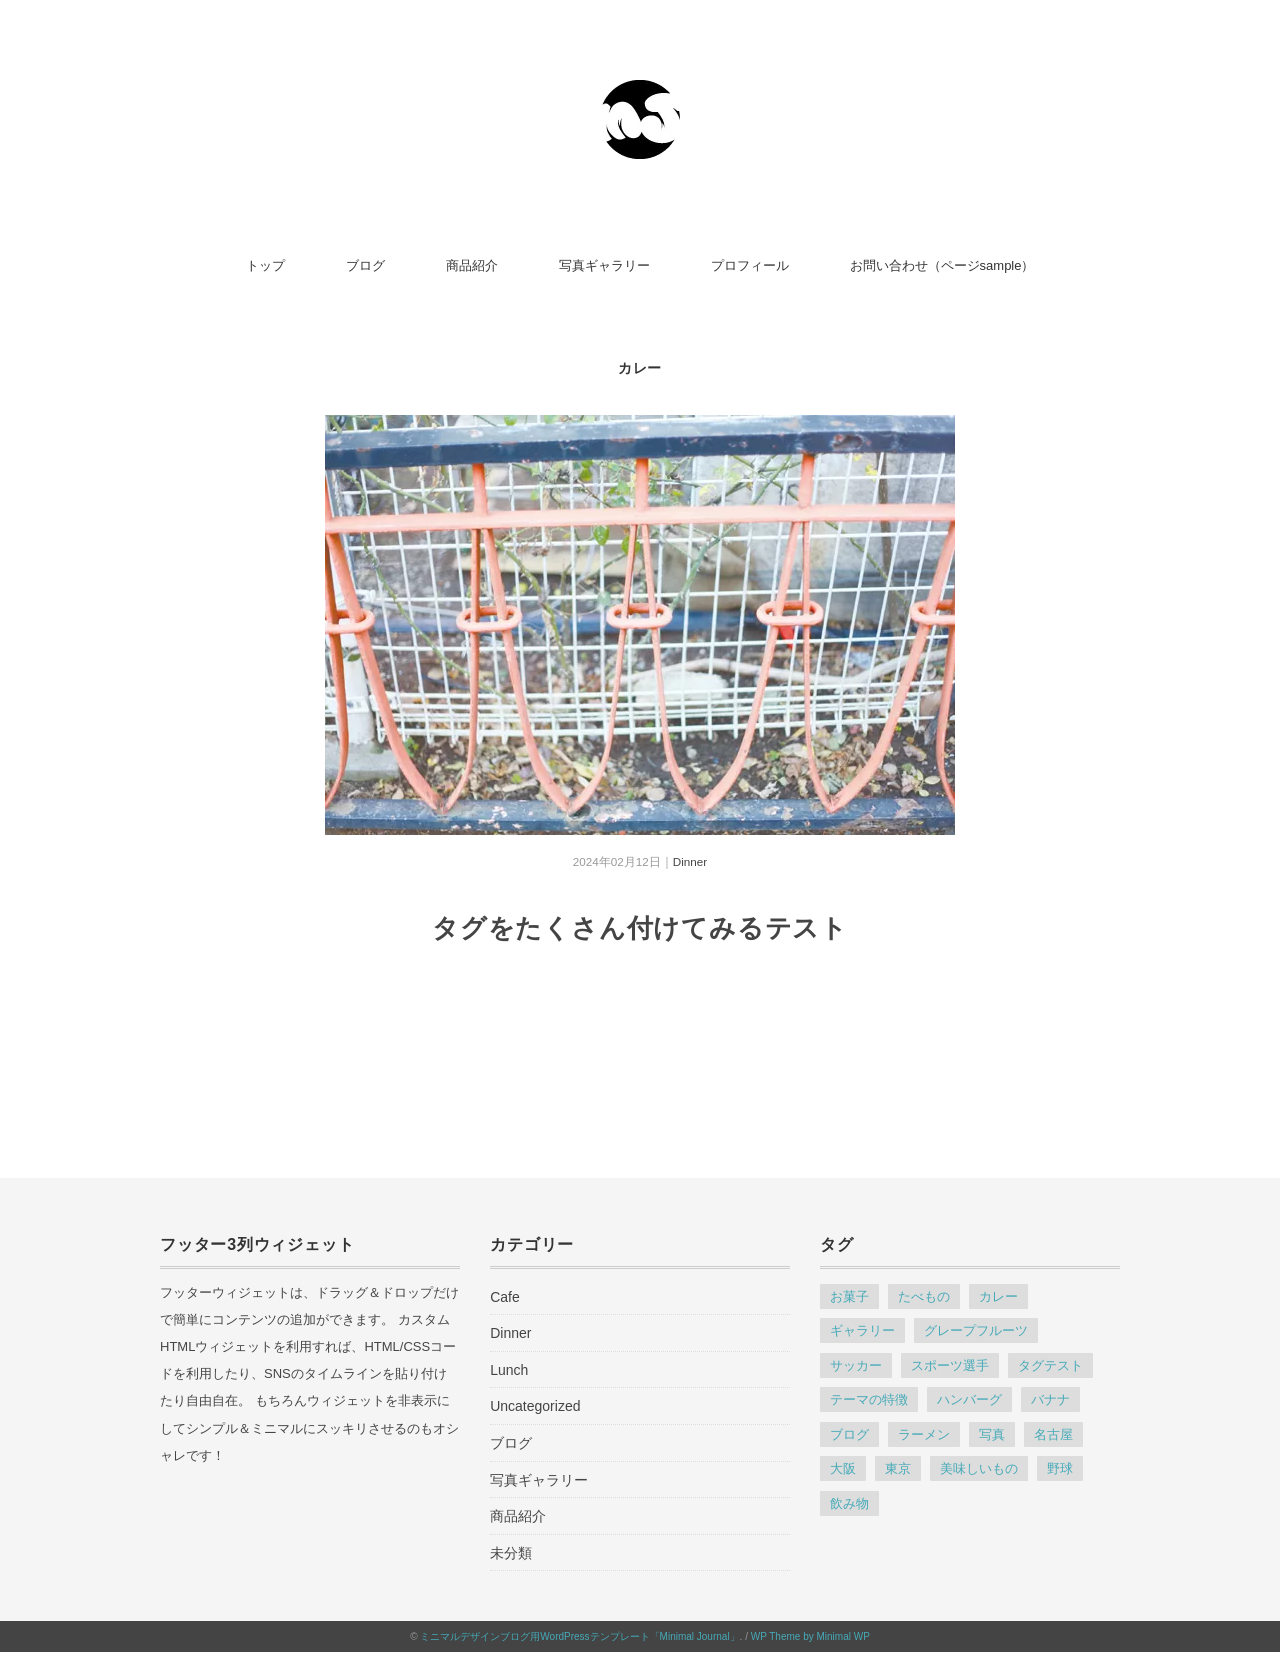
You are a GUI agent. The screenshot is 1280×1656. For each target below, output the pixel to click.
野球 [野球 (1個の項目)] (1060, 1468)
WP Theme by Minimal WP (810, 1636)
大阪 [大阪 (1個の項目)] (843, 1468)
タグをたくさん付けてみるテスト (640, 928)
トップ (265, 265)
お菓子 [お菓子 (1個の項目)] (849, 1296)
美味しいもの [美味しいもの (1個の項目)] (979, 1468)
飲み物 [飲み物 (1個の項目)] (849, 1503)
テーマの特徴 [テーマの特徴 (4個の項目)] (869, 1399)
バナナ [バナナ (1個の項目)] (1050, 1399)
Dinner (690, 861)
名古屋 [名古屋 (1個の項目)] (1053, 1434)
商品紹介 (472, 265)
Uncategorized (535, 1406)
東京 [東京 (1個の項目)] (898, 1468)
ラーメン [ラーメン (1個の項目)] (924, 1434)
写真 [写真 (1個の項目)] (992, 1434)
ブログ (365, 265)
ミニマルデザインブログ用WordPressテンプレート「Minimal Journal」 (579, 1636)
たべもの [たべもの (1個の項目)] (924, 1296)
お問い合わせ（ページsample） (942, 265)
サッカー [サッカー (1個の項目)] (856, 1365)
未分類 (511, 1553)
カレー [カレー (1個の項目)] (998, 1296)
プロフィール (750, 265)
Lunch (509, 1370)
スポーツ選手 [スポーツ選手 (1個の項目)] (950, 1365)
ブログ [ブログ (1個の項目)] (849, 1434)
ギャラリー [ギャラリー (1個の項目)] (862, 1330)
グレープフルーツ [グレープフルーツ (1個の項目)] (976, 1330)
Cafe (505, 1297)
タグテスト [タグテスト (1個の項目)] (1050, 1365)
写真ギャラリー (604, 265)
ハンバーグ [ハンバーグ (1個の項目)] (969, 1399)
